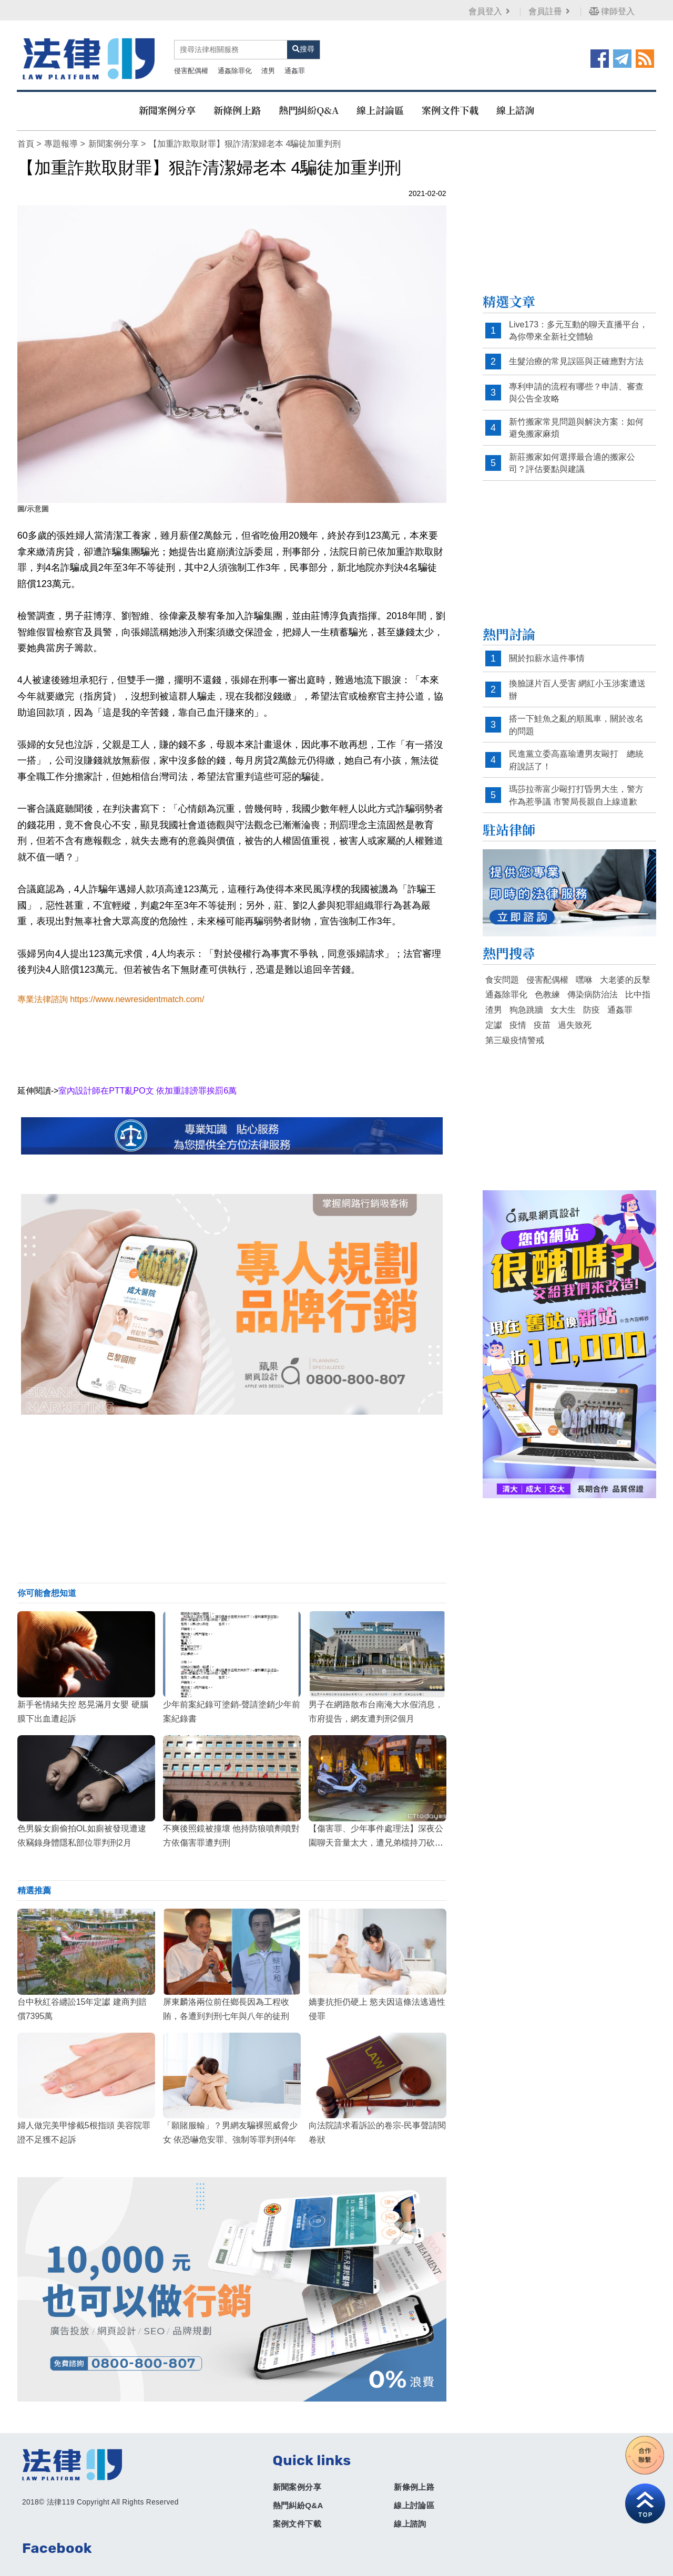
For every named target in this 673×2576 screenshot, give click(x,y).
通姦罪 (240, 62)
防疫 (591, 999)
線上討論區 (380, 100)
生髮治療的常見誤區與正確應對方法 (576, 350)
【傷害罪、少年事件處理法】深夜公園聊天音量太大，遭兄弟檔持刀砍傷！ (375, 1832)
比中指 (637, 984)
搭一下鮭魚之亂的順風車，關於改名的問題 (576, 715)
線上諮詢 (515, 100)
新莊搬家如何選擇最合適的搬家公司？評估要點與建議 (572, 452)
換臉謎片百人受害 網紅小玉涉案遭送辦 (577, 680)
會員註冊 (547, 11)
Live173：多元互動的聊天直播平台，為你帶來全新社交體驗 (578, 320)
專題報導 (60, 133)
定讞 (493, 1015)
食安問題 (502, 969)
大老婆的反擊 (625, 969)
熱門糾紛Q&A (309, 100)
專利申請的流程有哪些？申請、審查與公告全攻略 (576, 382)
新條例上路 (237, 100)
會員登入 (487, 11)
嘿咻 (584, 969)
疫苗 (542, 1015)
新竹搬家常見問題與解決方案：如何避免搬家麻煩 (576, 417)
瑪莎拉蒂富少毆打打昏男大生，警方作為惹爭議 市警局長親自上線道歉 (576, 785)
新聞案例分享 (167, 100)
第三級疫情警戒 (514, 1029)
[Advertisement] (231, 1488)
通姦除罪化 (180, 62)
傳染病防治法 (592, 984)
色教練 (547, 984)
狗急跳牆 (526, 999)
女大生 (563, 999)
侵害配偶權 (136, 62)
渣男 (213, 62)
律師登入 (609, 11)
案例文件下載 (450, 100)
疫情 (517, 1015)
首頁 (25, 133)
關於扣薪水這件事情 (547, 648)
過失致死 (575, 1015)
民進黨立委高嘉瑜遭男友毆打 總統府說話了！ (576, 750)
